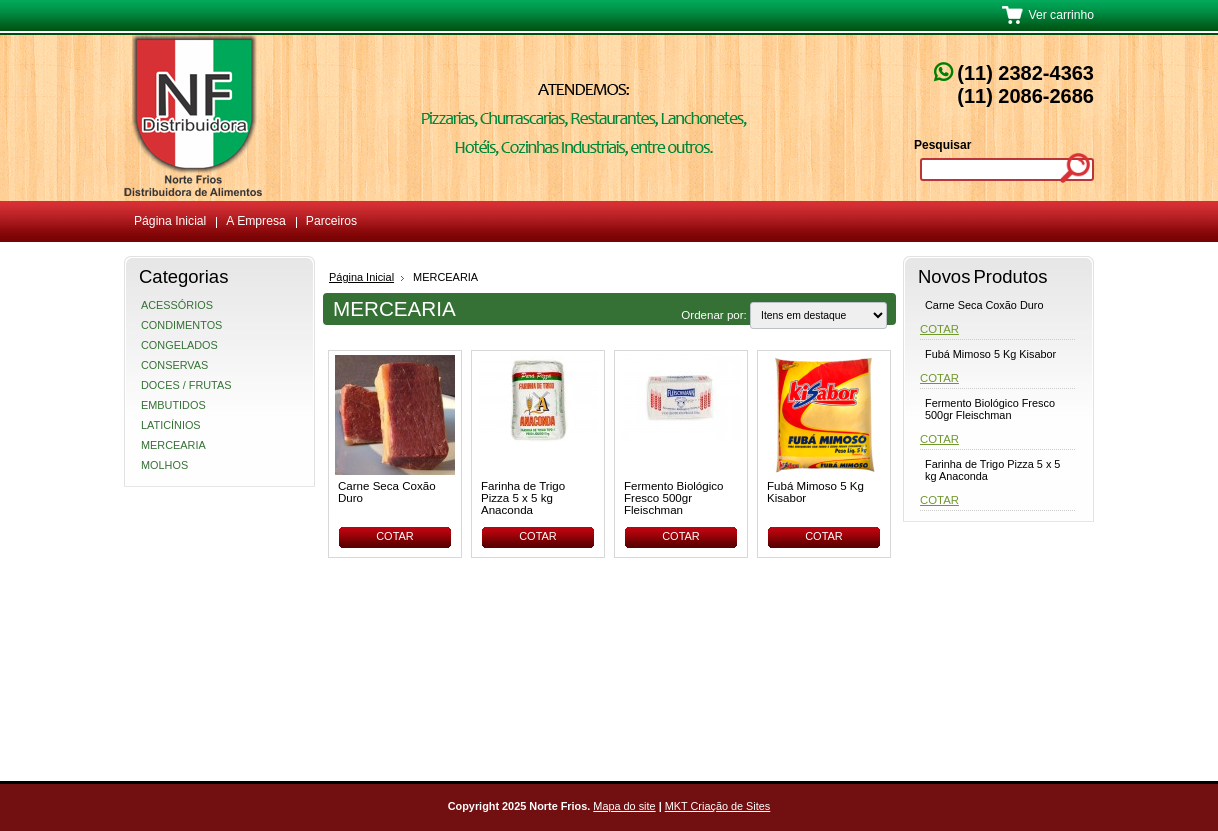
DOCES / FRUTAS (186, 385)
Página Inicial (361, 277)
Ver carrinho (1061, 15)
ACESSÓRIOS (177, 305)
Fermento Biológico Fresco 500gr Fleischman (673, 498)
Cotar (395, 536)
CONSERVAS (174, 365)
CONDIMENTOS (181, 325)
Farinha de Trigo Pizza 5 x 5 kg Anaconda (523, 498)
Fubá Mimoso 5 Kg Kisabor (815, 492)
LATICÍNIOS (171, 425)
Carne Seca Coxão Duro (387, 492)
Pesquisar (942, 145)
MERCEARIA (173, 445)
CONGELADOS (179, 345)
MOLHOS (164, 465)
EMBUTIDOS (173, 405)
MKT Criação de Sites (718, 806)
